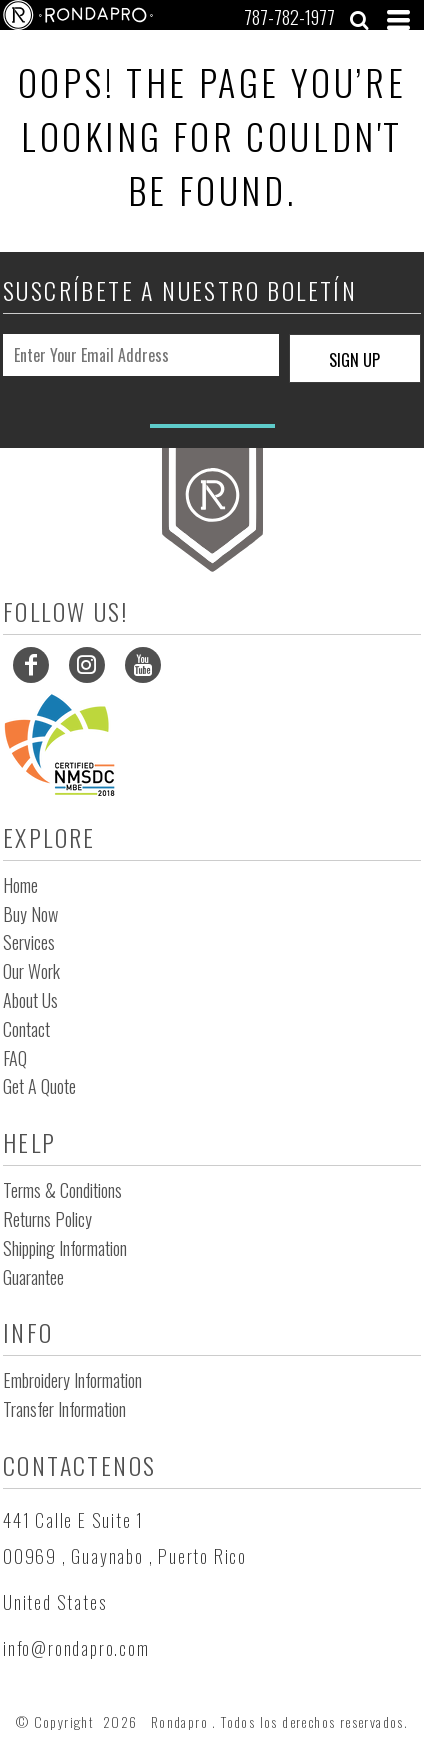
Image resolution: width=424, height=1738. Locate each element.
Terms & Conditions (62, 1190)
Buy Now (30, 914)
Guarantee (33, 1277)
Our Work (31, 971)
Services (29, 942)
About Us (30, 1000)
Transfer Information (64, 1409)
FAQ (15, 1058)
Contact (26, 1029)
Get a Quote (39, 1086)
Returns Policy (47, 1219)
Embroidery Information (72, 1380)
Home (20, 885)
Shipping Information (65, 1248)
